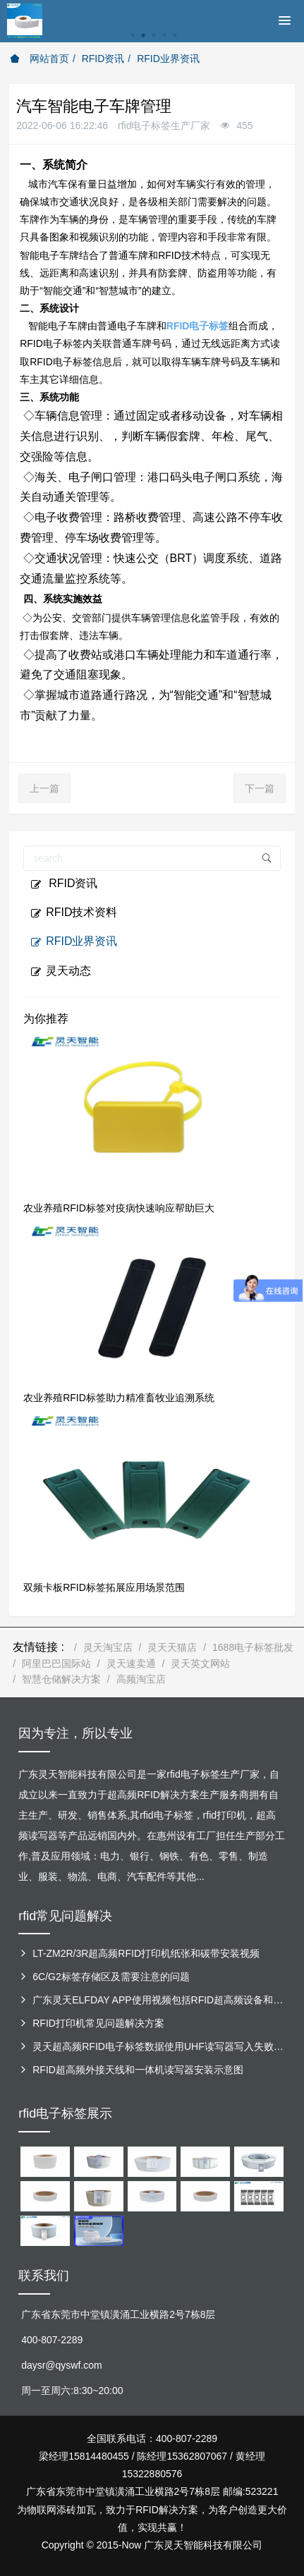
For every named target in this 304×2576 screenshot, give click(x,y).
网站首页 (39, 58)
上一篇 (44, 788)
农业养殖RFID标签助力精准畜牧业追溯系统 (118, 1397)
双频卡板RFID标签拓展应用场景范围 (104, 1587)
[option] (152, 42)
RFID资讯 (103, 58)
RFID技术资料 (73, 912)
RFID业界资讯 (168, 58)
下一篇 (259, 788)
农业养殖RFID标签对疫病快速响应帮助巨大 (118, 1208)
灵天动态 (60, 971)
